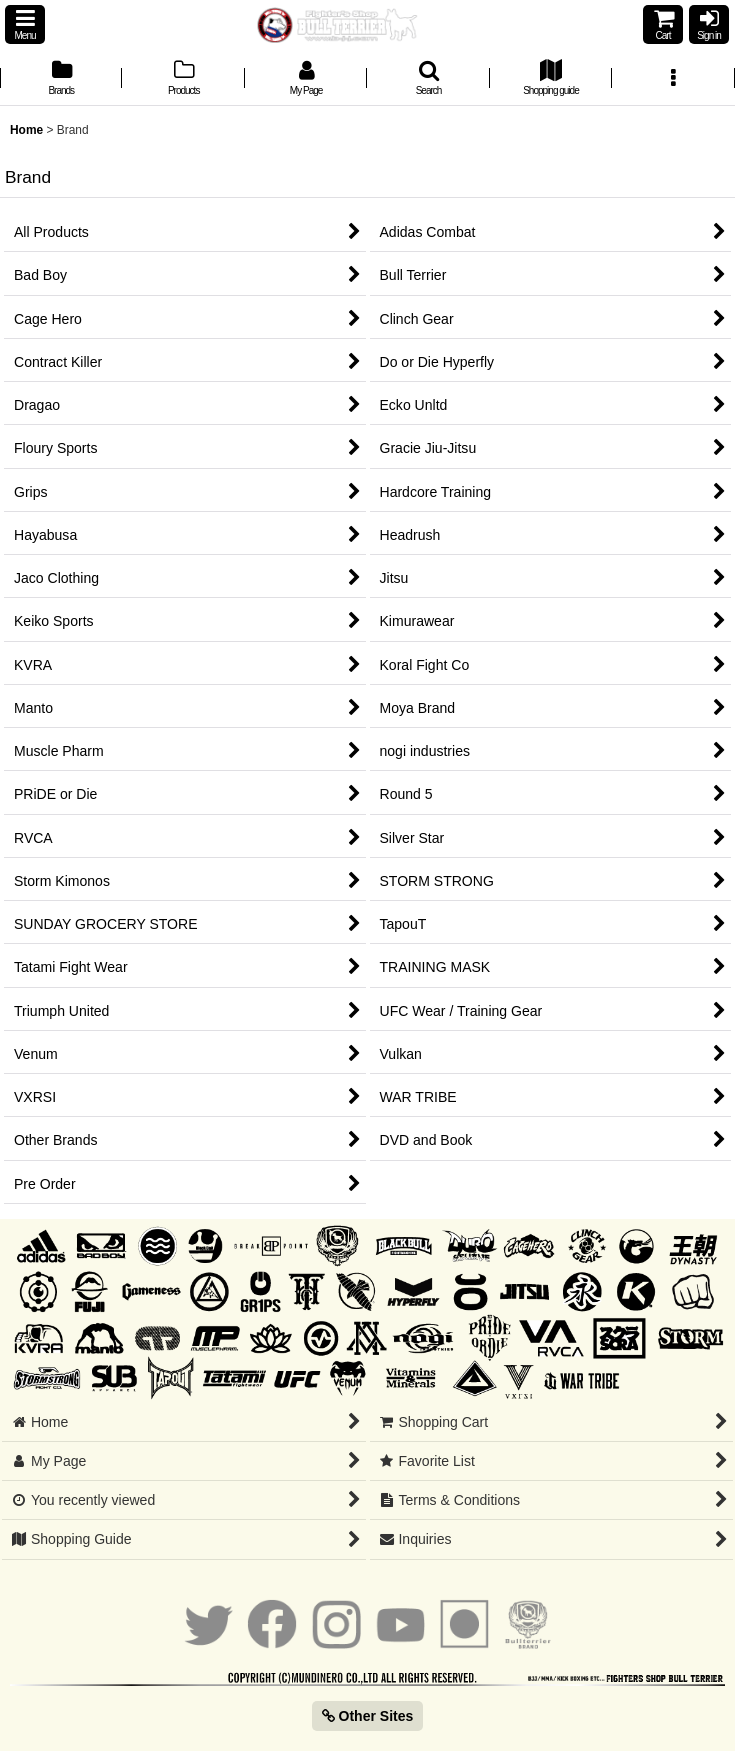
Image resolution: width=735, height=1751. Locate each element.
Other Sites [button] (368, 1716)
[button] (25, 24)
